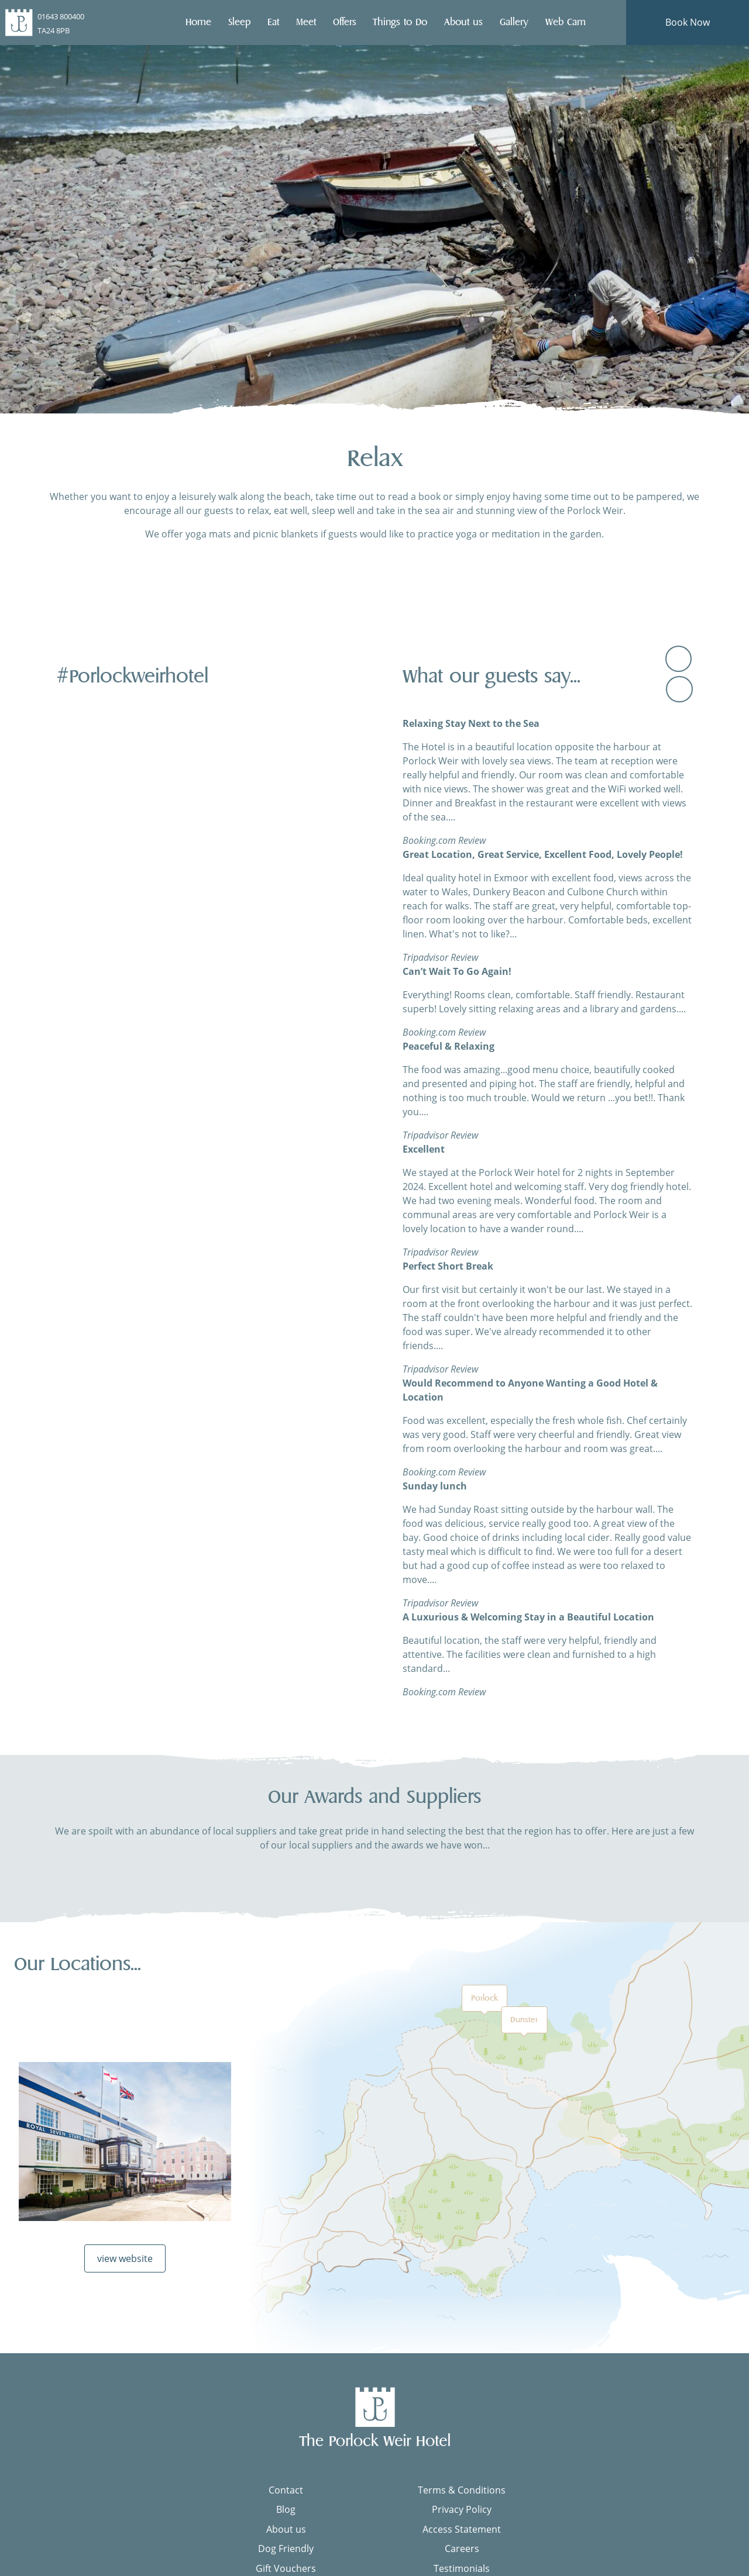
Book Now (687, 22)
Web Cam (565, 22)
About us (463, 22)
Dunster (524, 2026)
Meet (305, 22)
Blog (286, 2515)
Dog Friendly (286, 2555)
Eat (273, 22)
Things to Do (399, 22)
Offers (344, 22)
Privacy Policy (462, 2515)
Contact (286, 2495)
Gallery (513, 22)
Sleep (239, 22)
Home (198, 22)
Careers (462, 2555)
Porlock (484, 2004)
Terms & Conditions (462, 2495)
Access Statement (461, 2535)
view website (125, 2264)
